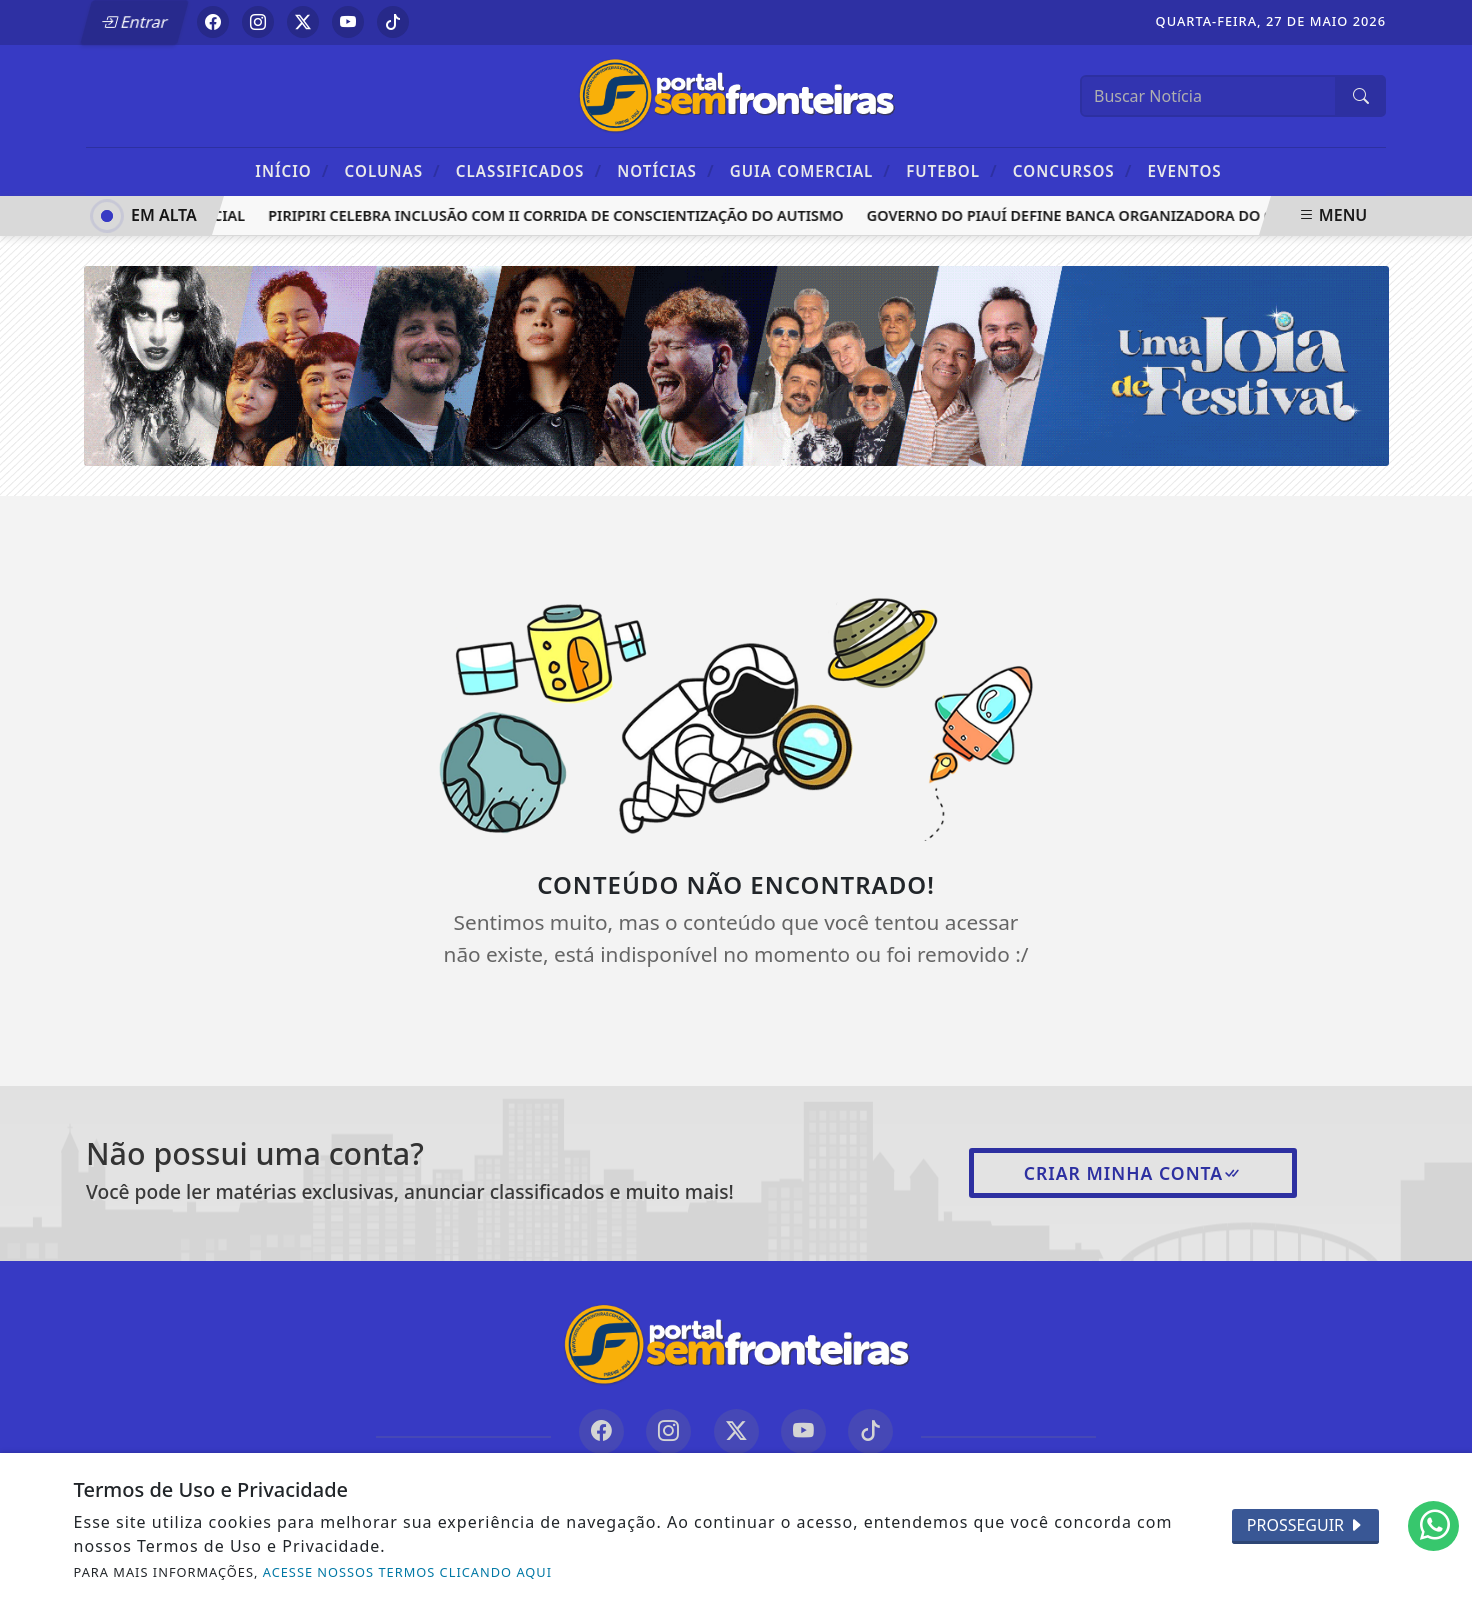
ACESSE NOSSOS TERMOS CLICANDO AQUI (407, 1572)
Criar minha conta (1133, 1173)
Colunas (393, 170)
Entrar (134, 22)
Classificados (529, 170)
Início (292, 170)
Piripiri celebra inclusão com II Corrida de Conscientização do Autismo (560, 215)
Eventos (1185, 171)
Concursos (1072, 170)
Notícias (665, 170)
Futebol (952, 170)
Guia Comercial (810, 170)
